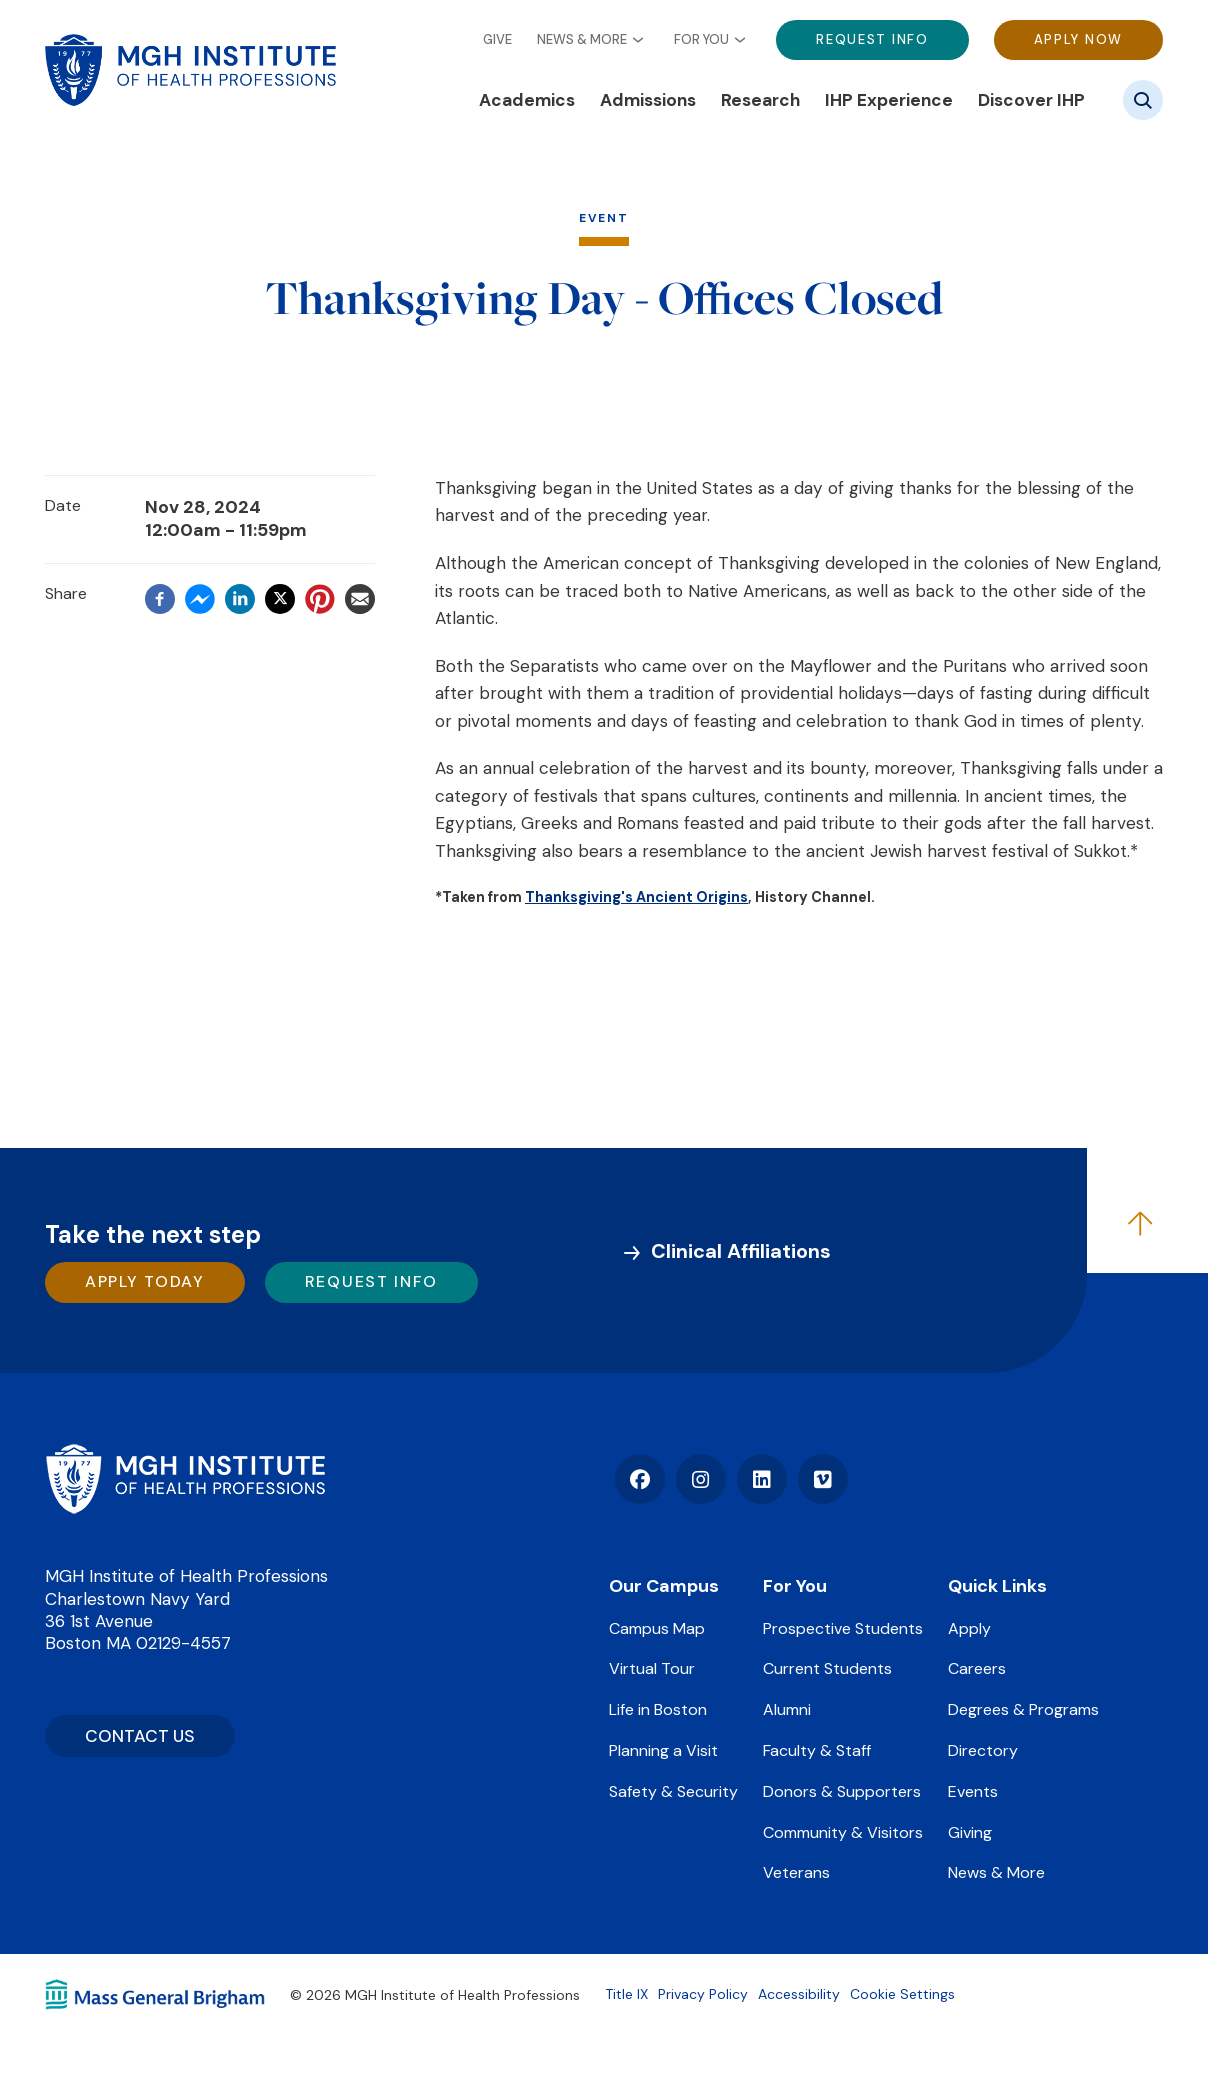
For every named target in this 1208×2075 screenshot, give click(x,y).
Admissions (648, 100)
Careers (977, 1668)
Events (973, 1791)
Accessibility (799, 1994)
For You (701, 40)
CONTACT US (140, 1736)
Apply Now (1078, 39)
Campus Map (657, 1628)
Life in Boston (658, 1709)
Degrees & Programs (1023, 1709)
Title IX (626, 1994)
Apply (969, 1628)
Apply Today (145, 1281)
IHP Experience (889, 100)
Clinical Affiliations (741, 1251)
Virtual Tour (652, 1668)
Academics (527, 100)
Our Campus (664, 1586)
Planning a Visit (663, 1750)
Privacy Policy (703, 1994)
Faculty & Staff (817, 1750)
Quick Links (997, 1586)
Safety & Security (673, 1791)
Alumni (787, 1709)
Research (760, 100)
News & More (582, 40)
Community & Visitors (843, 1832)
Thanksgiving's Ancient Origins (636, 897)
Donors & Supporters (842, 1791)
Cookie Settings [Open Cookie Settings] (902, 1994)
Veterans (796, 1872)
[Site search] (1143, 100)
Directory (983, 1750)
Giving (970, 1832)
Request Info (872, 39)
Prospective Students (843, 1628)
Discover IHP (1031, 100)
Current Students (827, 1668)
